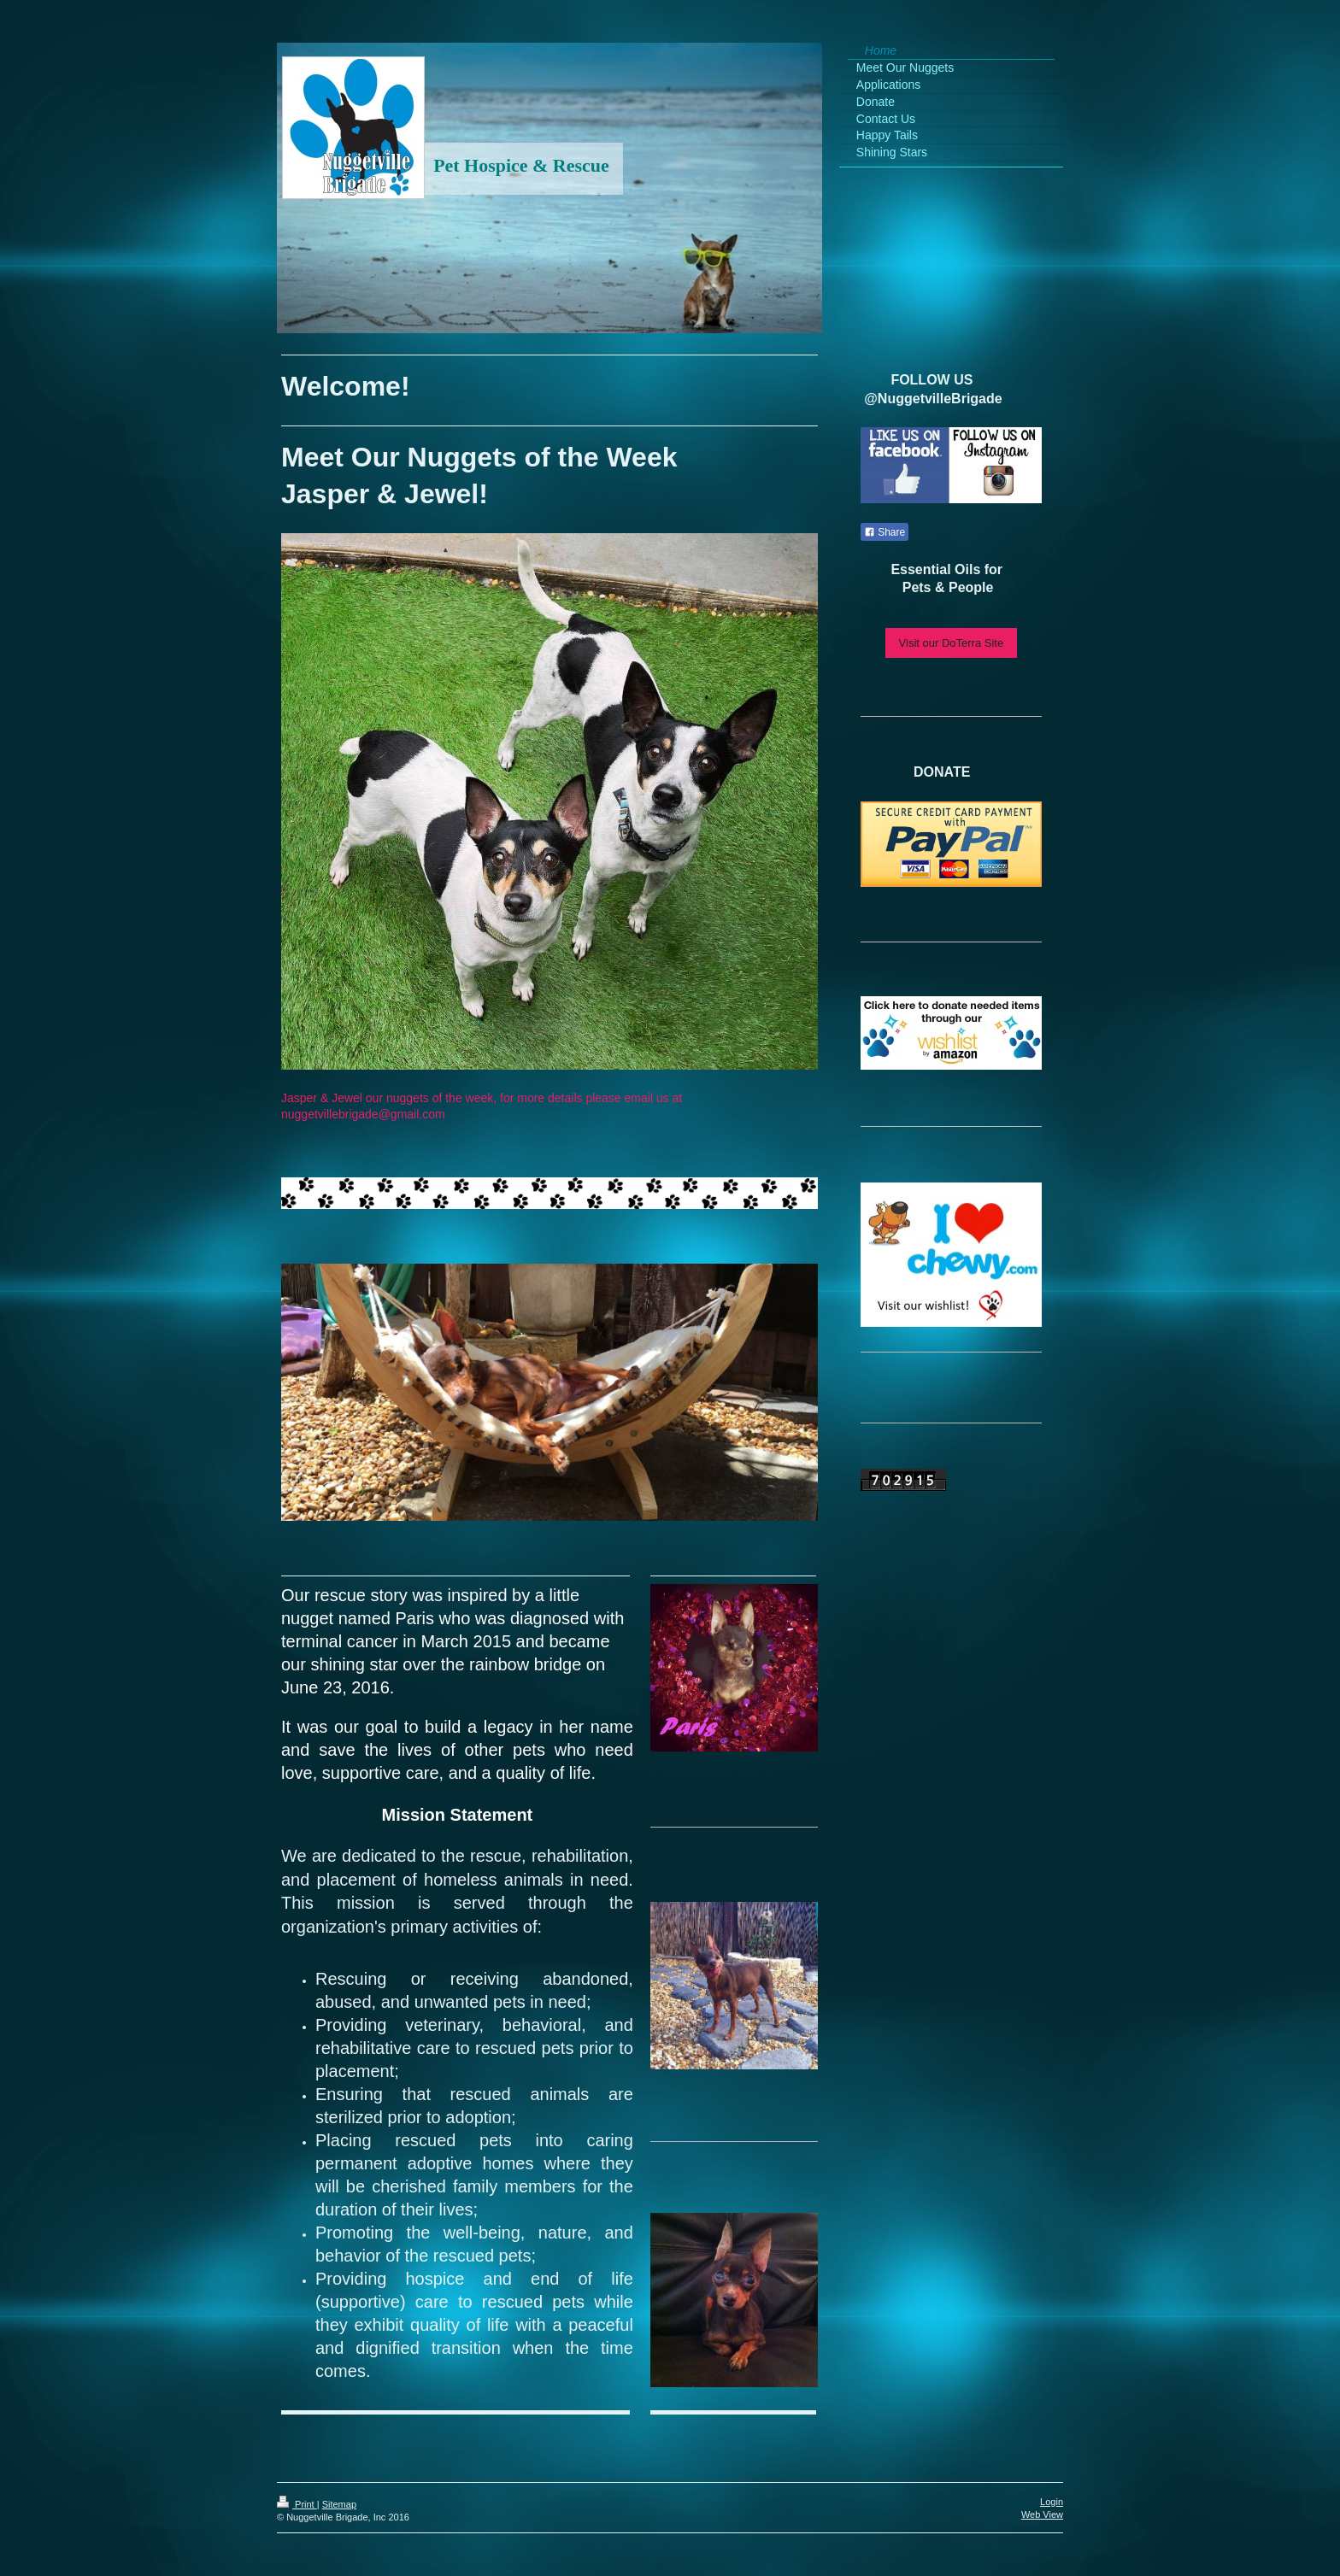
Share (884, 532)
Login (1051, 2502)
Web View (1042, 2514)
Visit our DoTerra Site (951, 643)
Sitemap (339, 2504)
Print (297, 2504)
